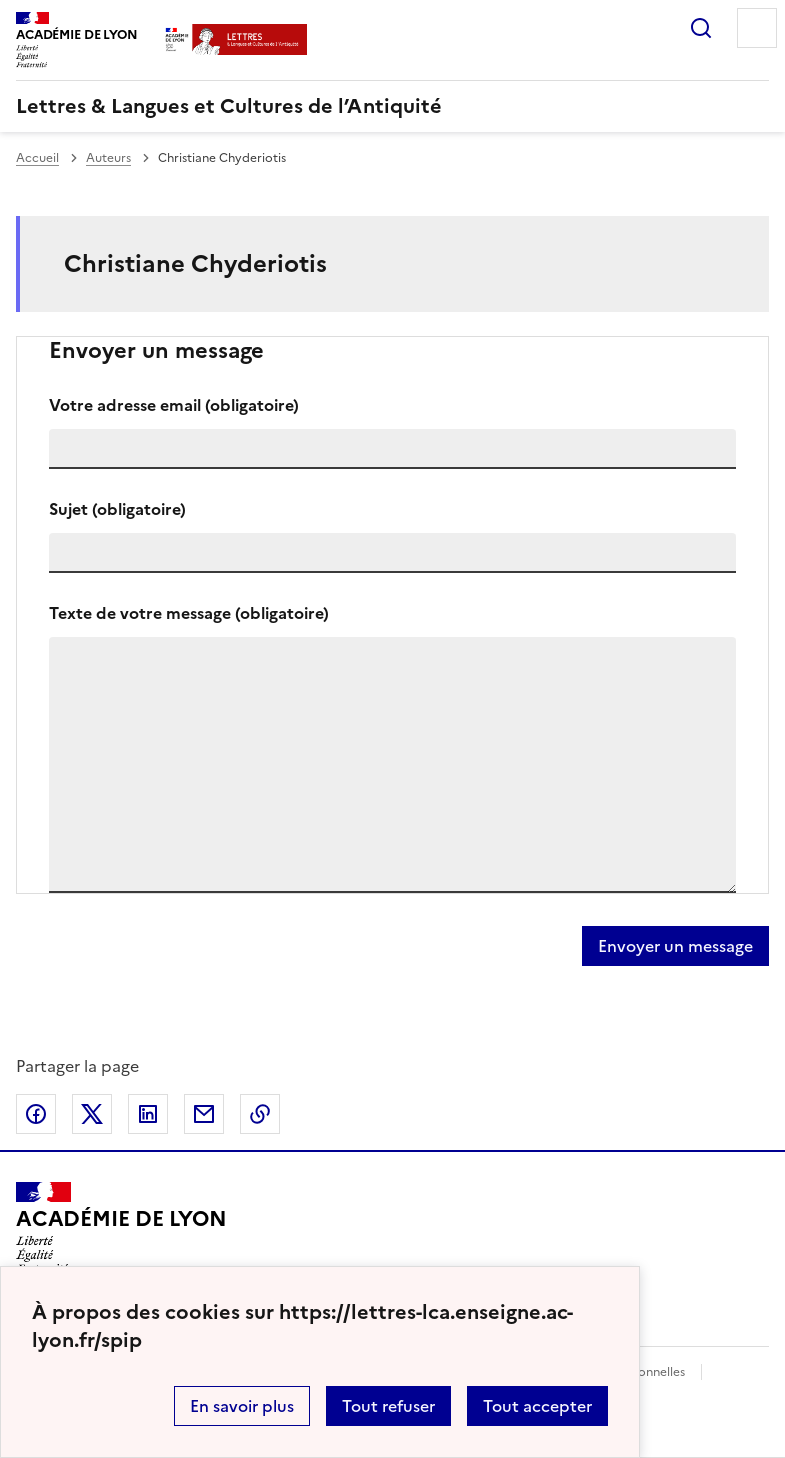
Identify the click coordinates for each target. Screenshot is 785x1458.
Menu (757, 28)
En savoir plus (242, 1406)
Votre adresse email (174, 405)
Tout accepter (537, 1406)
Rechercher (701, 28)
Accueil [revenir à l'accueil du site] (37, 158)
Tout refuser (388, 1406)
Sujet (117, 509)
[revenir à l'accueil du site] (392, 106)
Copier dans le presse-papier (260, 1114)
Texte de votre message (189, 613)
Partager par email (204, 1114)
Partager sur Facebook (36, 1114)
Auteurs (108, 158)
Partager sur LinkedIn (148, 1114)
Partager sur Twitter (92, 1114)
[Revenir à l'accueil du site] (121, 1228)
